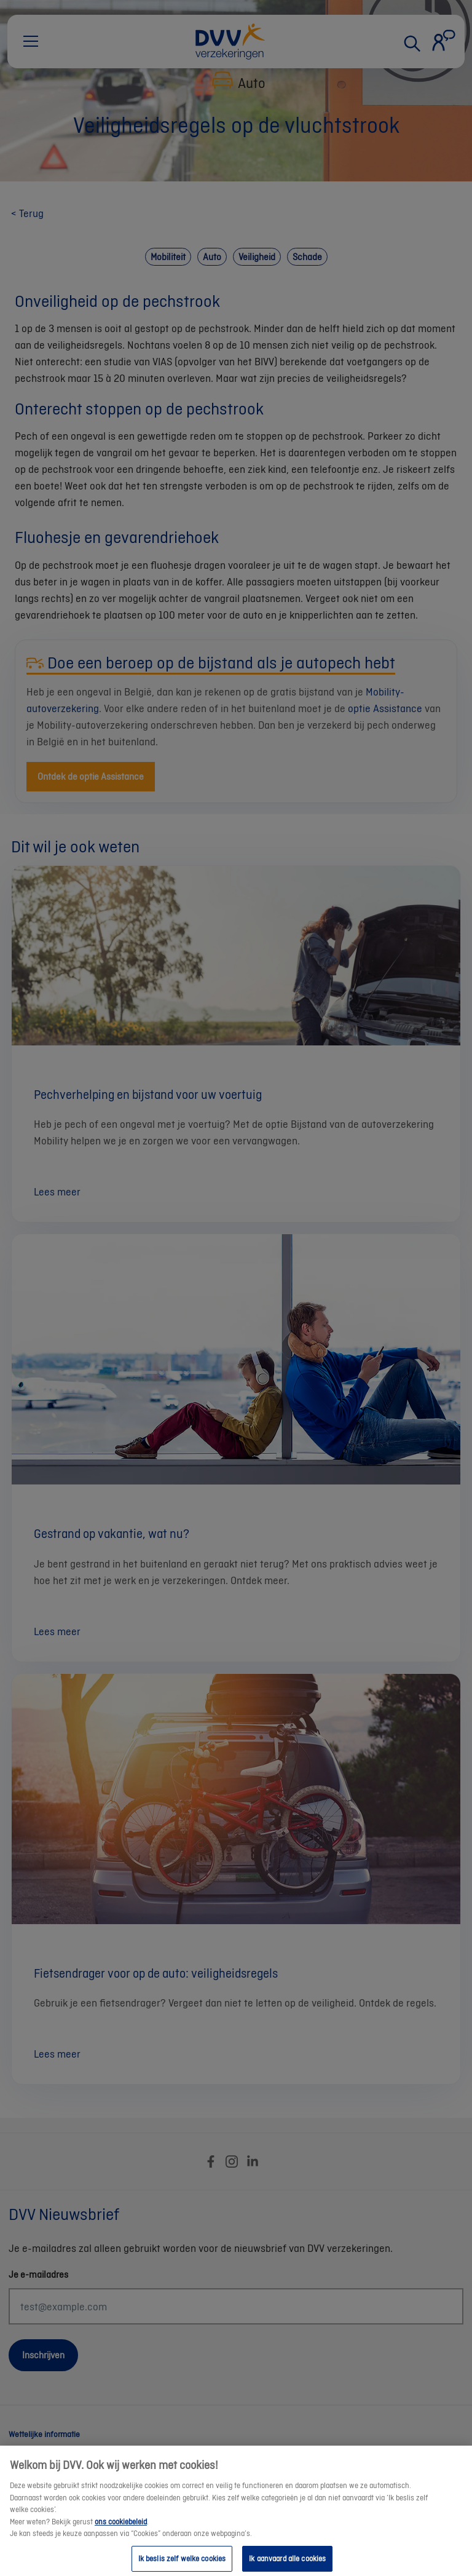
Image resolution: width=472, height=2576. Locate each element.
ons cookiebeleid (121, 2532)
